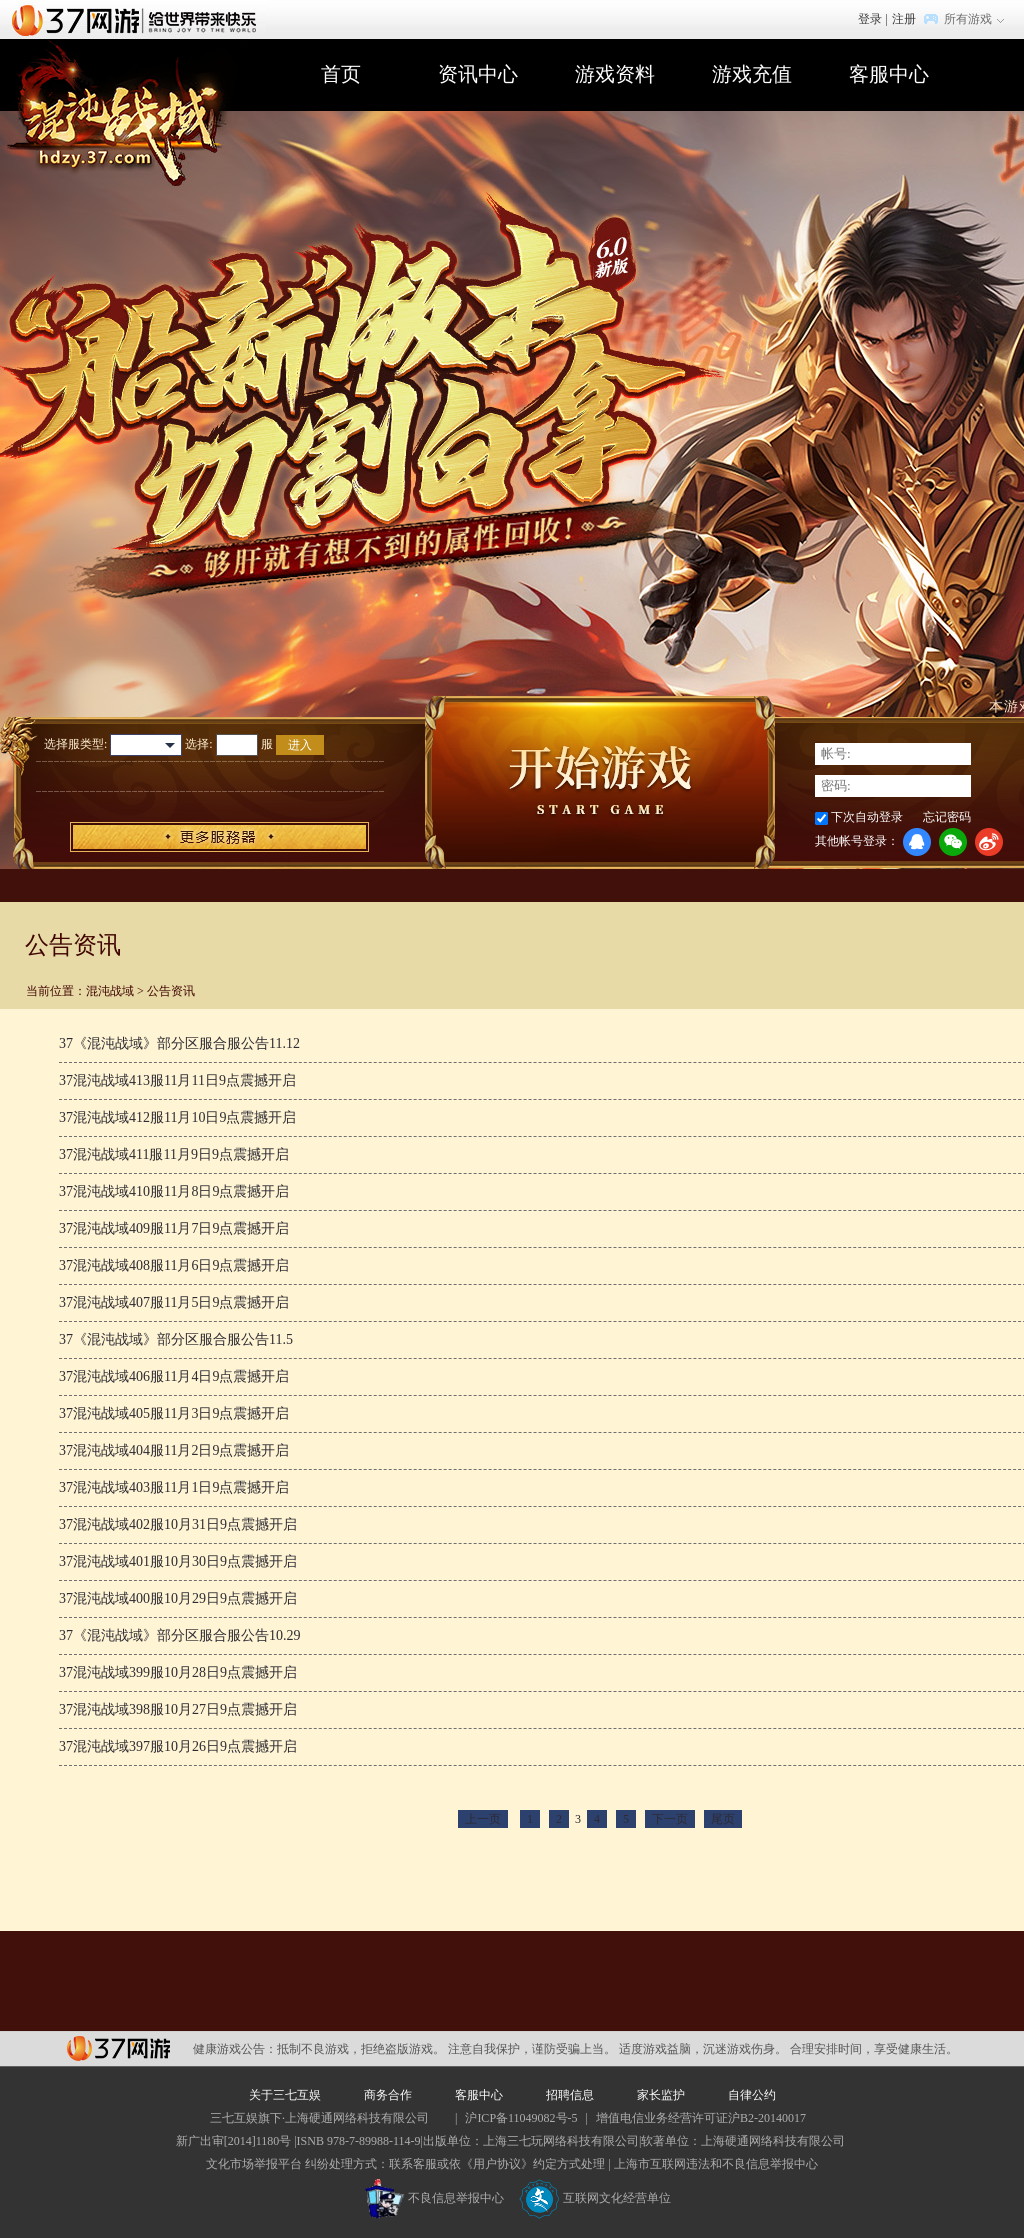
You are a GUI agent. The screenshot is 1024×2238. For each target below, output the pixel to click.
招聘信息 (570, 2095)
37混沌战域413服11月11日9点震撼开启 (177, 1080)
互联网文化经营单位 (595, 2198)
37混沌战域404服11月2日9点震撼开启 (174, 1450)
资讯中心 (478, 74)
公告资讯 (171, 991)
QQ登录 (917, 842)
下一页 (670, 1819)
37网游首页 (139, 19)
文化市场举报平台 (254, 2164)
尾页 (723, 1819)
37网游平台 (118, 2048)
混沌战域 (110, 991)
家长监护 (661, 2095)
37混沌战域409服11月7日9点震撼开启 (174, 1228)
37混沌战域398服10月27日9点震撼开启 (178, 1709)
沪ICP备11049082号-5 (521, 2118)
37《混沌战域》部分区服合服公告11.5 (176, 1339)
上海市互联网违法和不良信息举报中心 (716, 2164)
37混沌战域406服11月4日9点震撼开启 (174, 1376)
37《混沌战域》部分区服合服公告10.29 (180, 1635)
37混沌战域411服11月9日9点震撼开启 (174, 1154)
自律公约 (752, 2095)
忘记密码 (947, 817)
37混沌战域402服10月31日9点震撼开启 (178, 1524)
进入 (300, 745)
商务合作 (388, 2095)
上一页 (483, 1819)
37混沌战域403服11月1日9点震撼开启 (174, 1487)
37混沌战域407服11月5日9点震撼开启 (174, 1302)
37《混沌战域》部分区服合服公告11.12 (179, 1043)
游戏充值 (752, 74)
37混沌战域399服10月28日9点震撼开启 (178, 1672)
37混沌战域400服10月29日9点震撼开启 (178, 1598)
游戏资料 (615, 74)
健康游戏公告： (235, 2049)
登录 (870, 19)
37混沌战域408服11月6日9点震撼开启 (174, 1265)
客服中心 (889, 74)
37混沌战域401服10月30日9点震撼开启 (178, 1561)
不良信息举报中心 (434, 2198)
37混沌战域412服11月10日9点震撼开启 (177, 1117)
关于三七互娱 (285, 2095)
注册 (904, 19)
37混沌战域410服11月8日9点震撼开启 (174, 1191)
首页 (341, 74)
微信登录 (953, 842)
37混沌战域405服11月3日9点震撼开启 (174, 1413)
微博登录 (989, 842)
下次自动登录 (867, 817)
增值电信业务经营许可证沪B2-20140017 (701, 2118)
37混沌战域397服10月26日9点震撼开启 (178, 1746)
